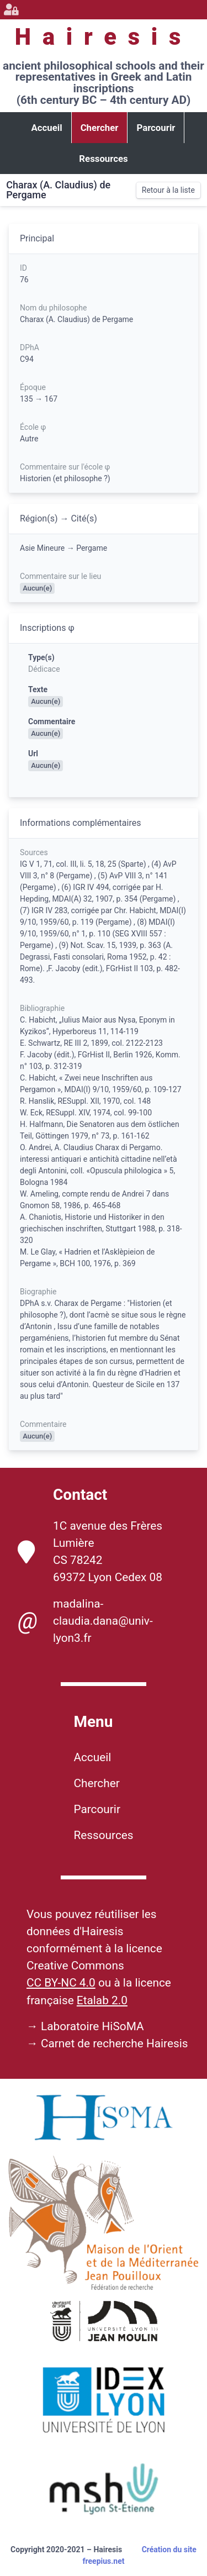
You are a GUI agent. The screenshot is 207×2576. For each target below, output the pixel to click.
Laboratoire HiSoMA (92, 2026)
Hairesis (103, 36)
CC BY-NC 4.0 (60, 1982)
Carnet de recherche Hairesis (114, 2043)
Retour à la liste (168, 190)
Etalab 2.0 (102, 2000)
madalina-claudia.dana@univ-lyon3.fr (85, 1621)
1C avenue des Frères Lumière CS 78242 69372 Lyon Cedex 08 (90, 1551)
